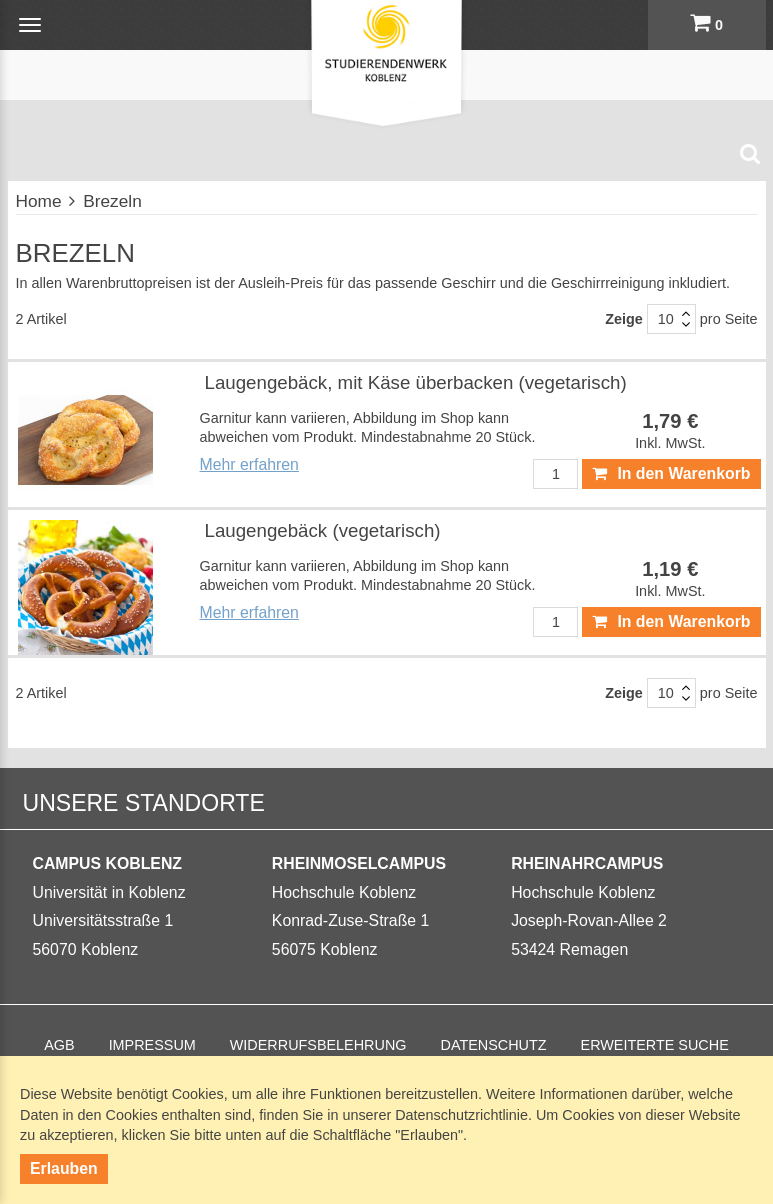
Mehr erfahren (249, 464)
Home (39, 201)
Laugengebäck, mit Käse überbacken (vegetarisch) (416, 382)
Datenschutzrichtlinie (461, 1115)
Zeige (624, 319)
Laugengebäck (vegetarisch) (323, 530)
